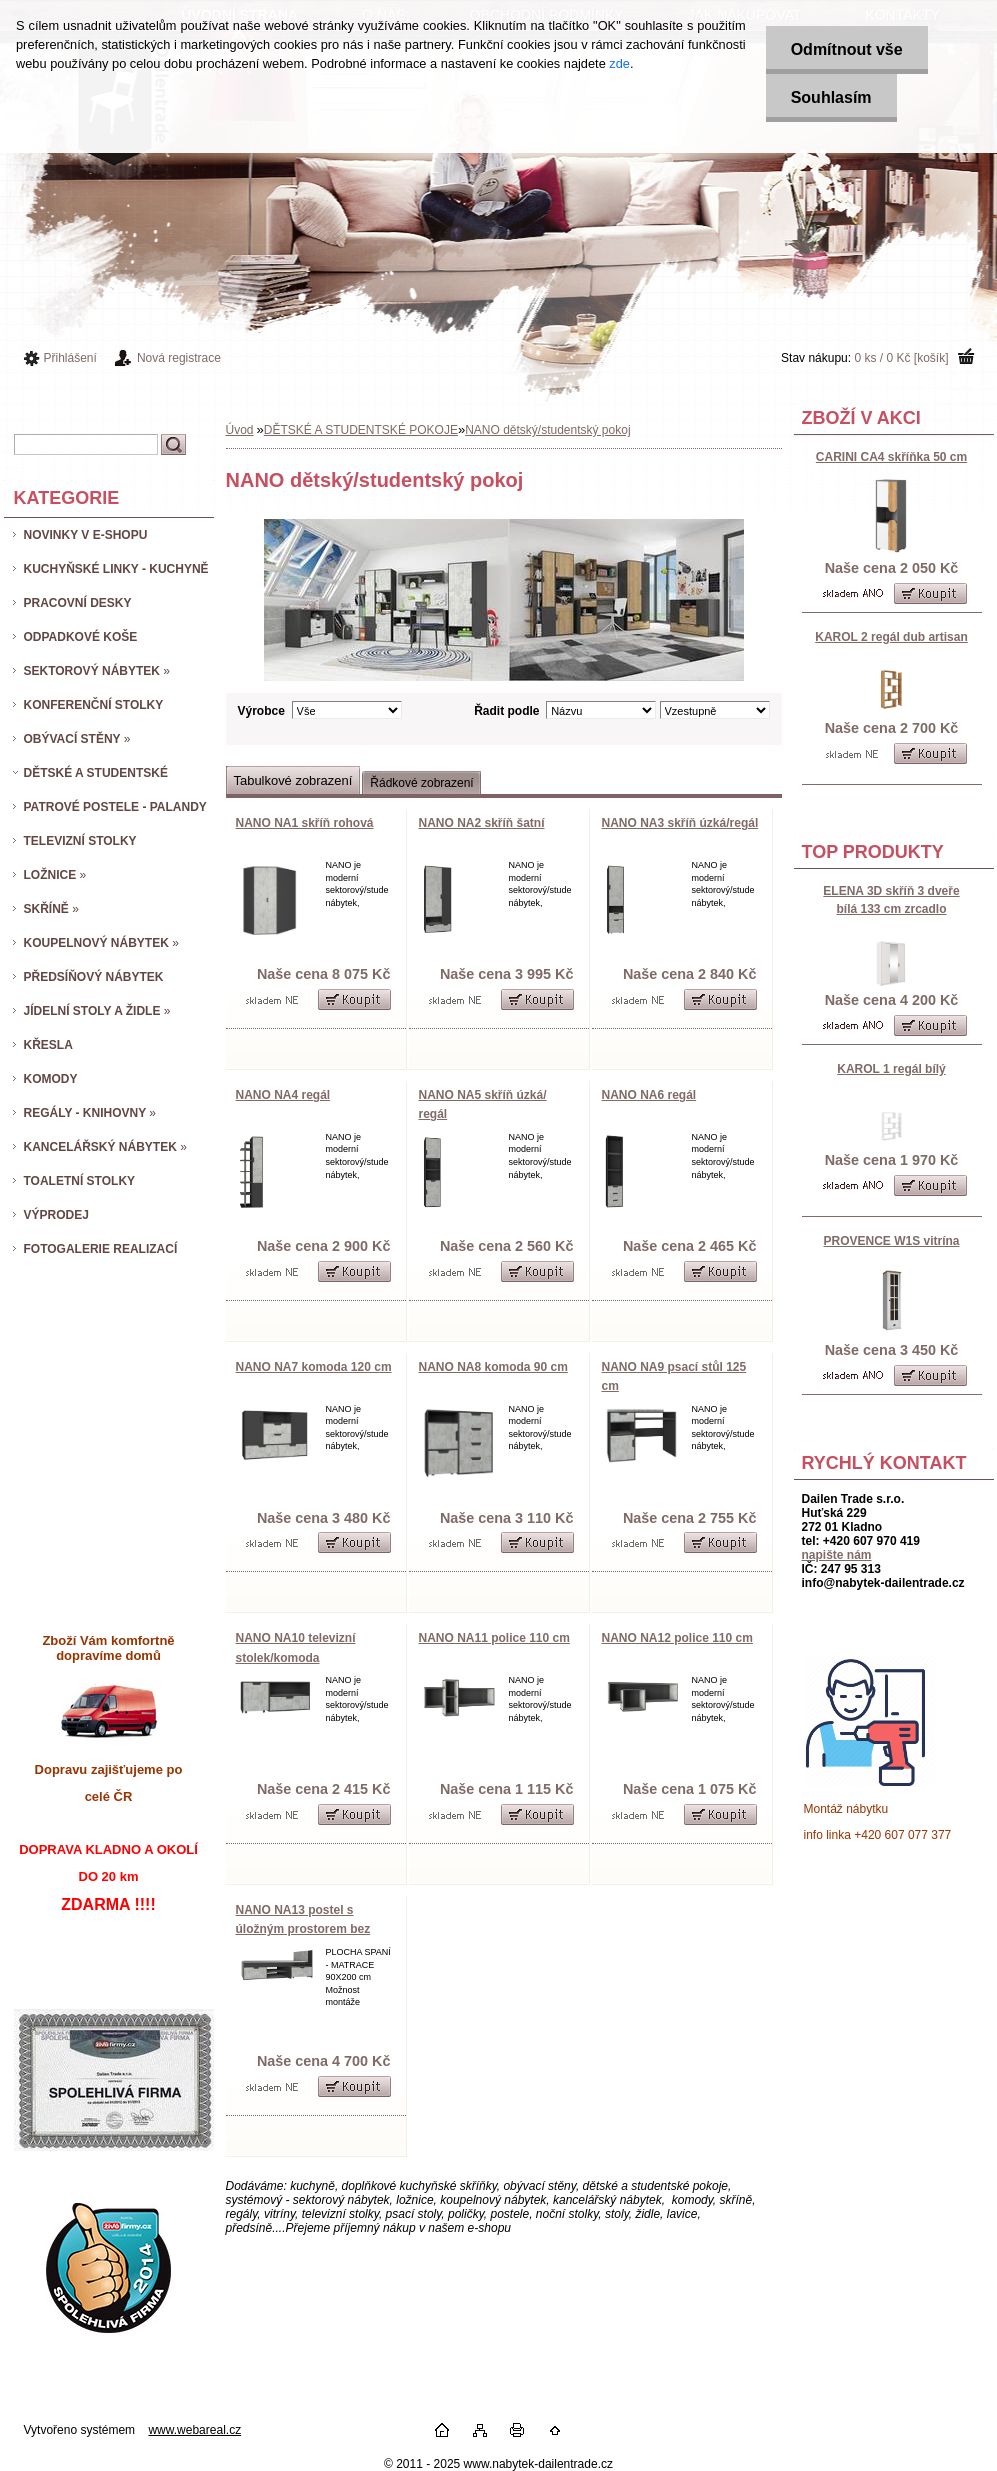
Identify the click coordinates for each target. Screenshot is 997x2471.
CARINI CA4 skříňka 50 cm (891, 457)
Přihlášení (70, 358)
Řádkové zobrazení (421, 783)
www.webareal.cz (194, 2430)
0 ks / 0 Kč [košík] (901, 358)
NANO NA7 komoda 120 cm (314, 1367)
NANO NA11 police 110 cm (494, 1638)
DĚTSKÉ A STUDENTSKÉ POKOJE (361, 430)
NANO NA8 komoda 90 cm (493, 1367)
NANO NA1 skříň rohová (305, 823)
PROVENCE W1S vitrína (891, 1241)
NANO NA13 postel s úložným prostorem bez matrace (303, 1929)
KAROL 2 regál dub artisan (891, 637)
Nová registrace (179, 358)
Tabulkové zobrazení (293, 780)
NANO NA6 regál (649, 1095)
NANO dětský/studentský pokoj (547, 430)
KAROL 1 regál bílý (891, 1069)
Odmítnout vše (847, 49)
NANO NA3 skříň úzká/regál (680, 823)
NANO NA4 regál (283, 1095)
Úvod (240, 430)
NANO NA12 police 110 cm (677, 1638)
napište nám (837, 1555)
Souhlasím (831, 97)
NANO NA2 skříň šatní (482, 823)
